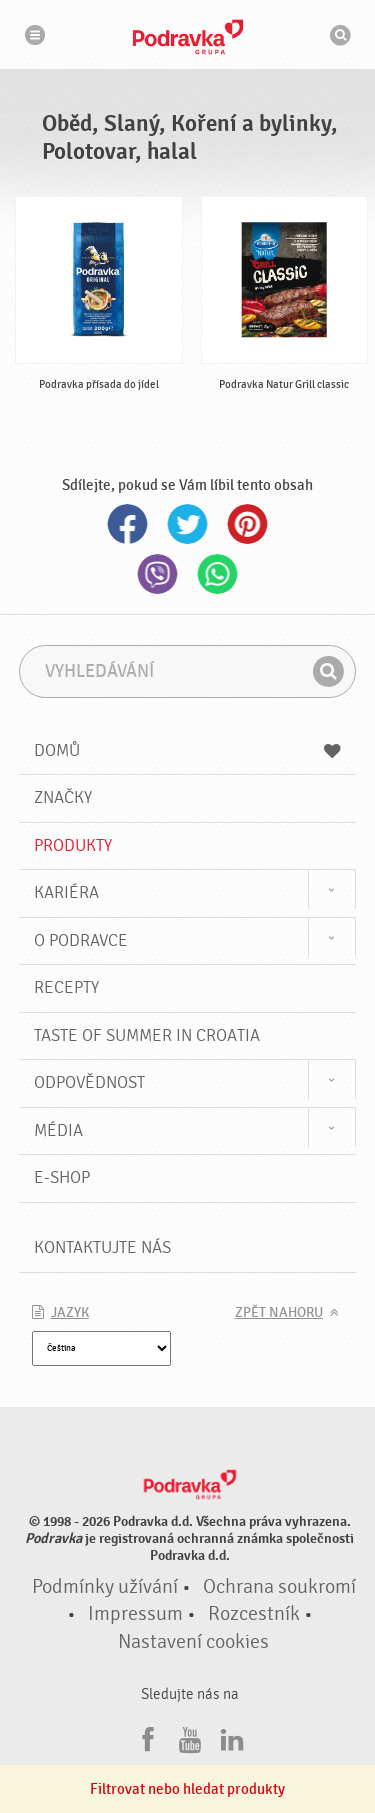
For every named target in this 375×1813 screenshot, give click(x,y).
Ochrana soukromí (279, 1587)
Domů (188, 750)
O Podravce (81, 940)
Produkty (73, 845)
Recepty (66, 987)
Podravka (188, 37)
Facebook (128, 524)
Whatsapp (218, 574)
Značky (63, 797)
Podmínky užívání (105, 1587)
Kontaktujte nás (102, 1247)
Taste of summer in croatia (147, 1035)
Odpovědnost (89, 1082)
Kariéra (66, 892)
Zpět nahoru (279, 1313)
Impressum (135, 1614)
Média (58, 1130)
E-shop (62, 1177)
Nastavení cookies (193, 1642)
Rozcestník (254, 1614)
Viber (158, 574)
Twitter (188, 524)
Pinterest (248, 524)
